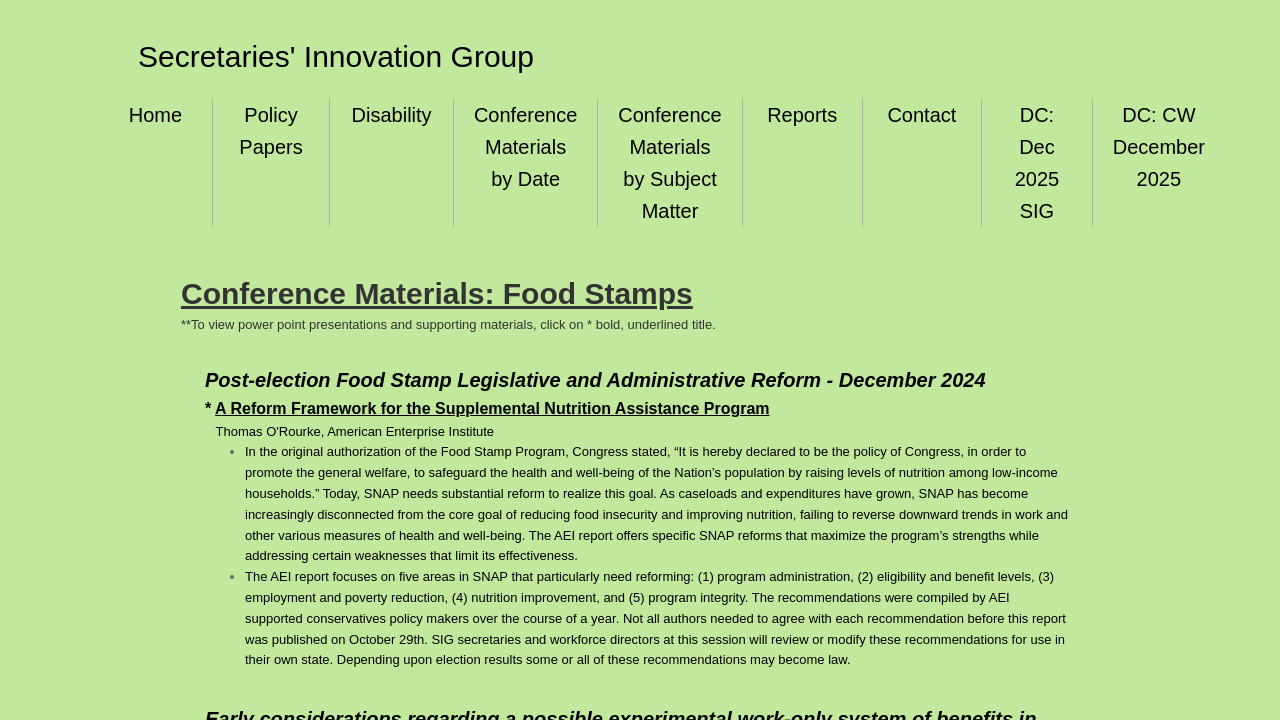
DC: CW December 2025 (1159, 147)
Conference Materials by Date (525, 147)
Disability (392, 115)
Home (155, 115)
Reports (802, 115)
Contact (921, 115)
